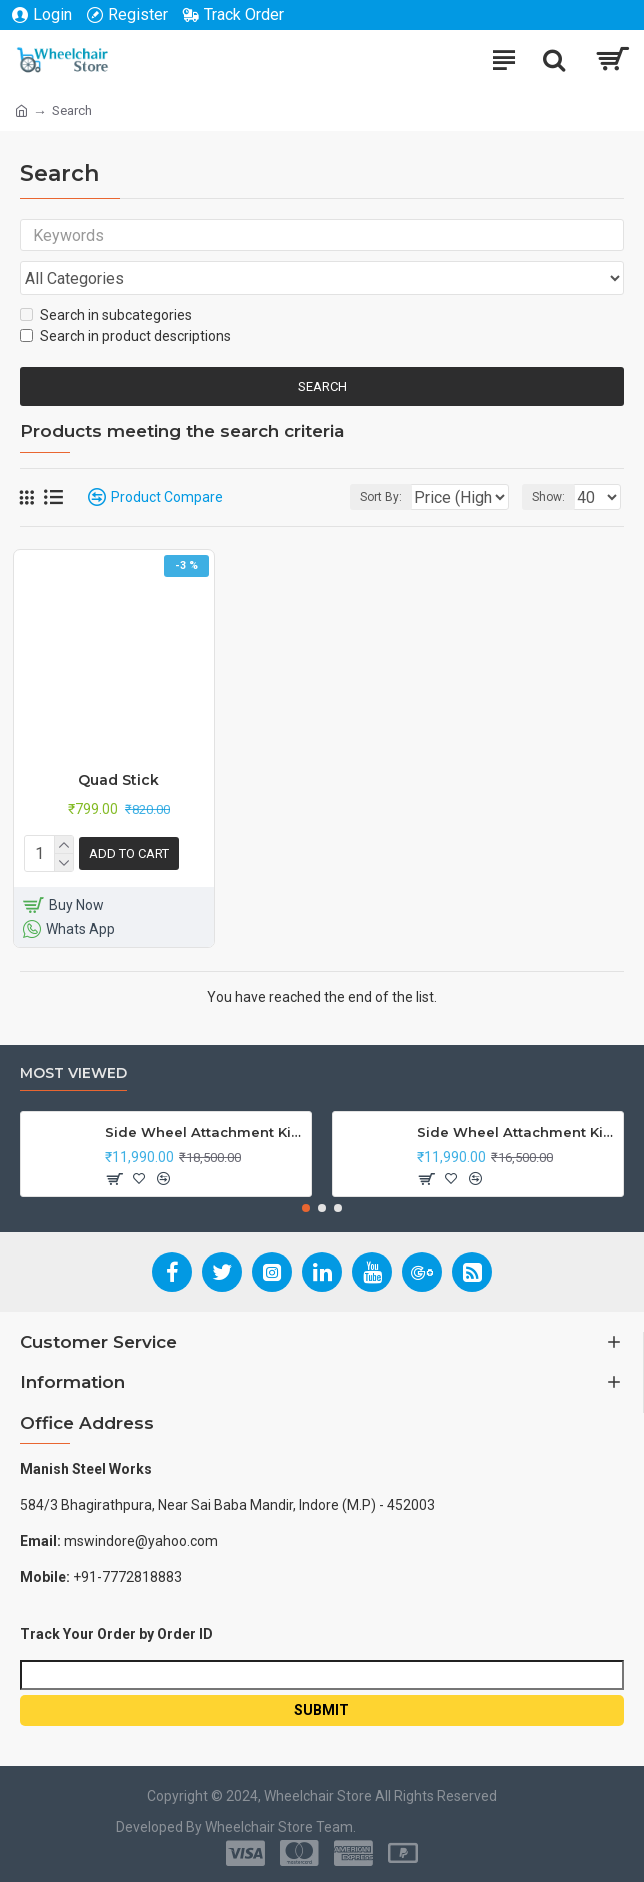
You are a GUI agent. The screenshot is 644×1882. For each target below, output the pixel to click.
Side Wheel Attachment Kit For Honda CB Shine (204, 1132)
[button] (306, 1208)
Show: (548, 503)
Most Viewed (73, 1073)
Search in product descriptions (125, 342)
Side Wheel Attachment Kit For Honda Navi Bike (516, 1132)
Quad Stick (118, 786)
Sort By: (330, 503)
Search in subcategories (106, 321)
